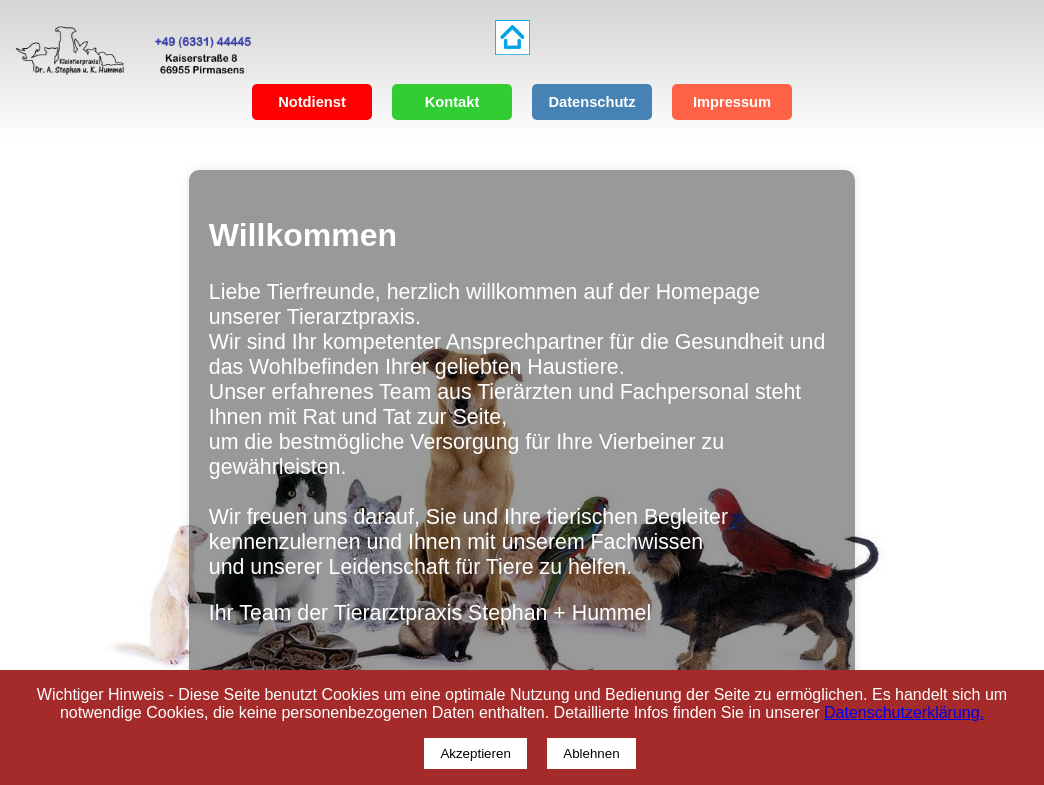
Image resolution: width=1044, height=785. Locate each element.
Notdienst (312, 102)
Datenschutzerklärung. (904, 712)
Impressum (732, 102)
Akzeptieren (475, 753)
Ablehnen (591, 753)
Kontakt (452, 102)
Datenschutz (591, 102)
